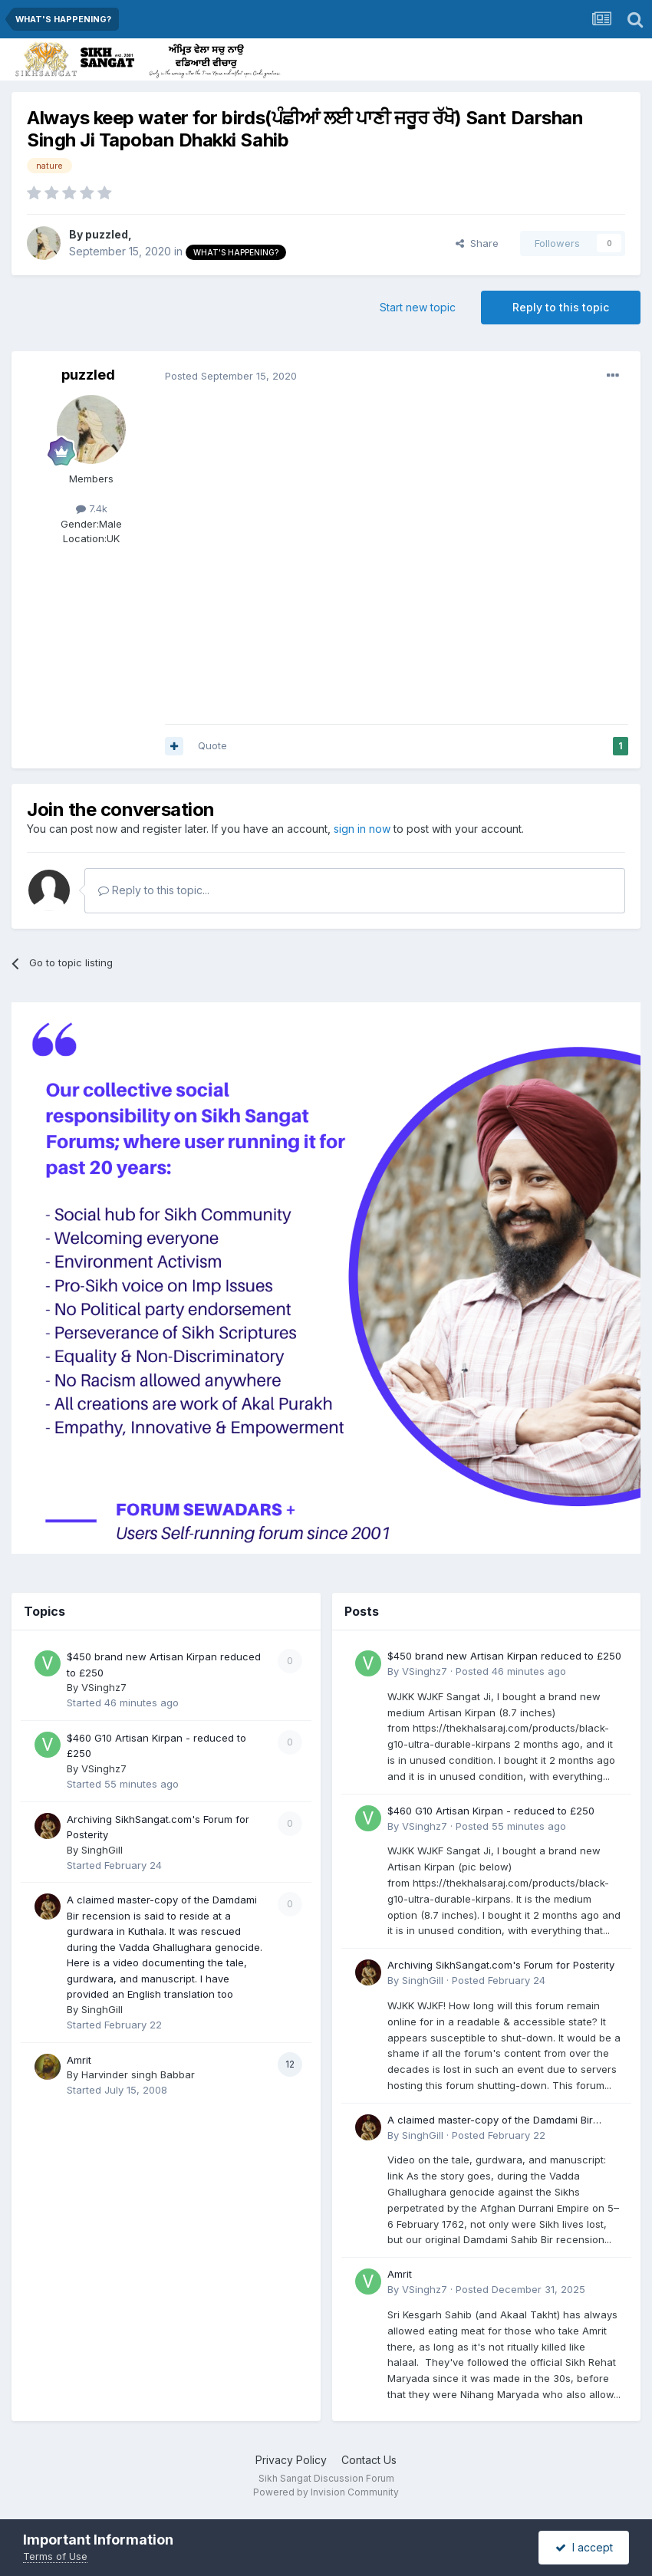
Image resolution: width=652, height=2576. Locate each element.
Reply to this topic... (153, 890)
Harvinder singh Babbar (138, 2074)
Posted (231, 376)
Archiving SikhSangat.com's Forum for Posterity (500, 1965)
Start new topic (418, 307)
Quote (212, 745)
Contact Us (369, 2459)
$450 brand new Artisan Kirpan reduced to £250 (504, 1656)
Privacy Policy (291, 2459)
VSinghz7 (104, 1687)
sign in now (362, 828)
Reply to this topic (560, 307)
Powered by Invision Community (326, 2492)
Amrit (79, 2060)
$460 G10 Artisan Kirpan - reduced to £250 (490, 1811)
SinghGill (102, 1850)
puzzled (106, 234)
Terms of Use (55, 2556)
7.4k (91, 508)
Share (477, 243)
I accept (584, 2547)
